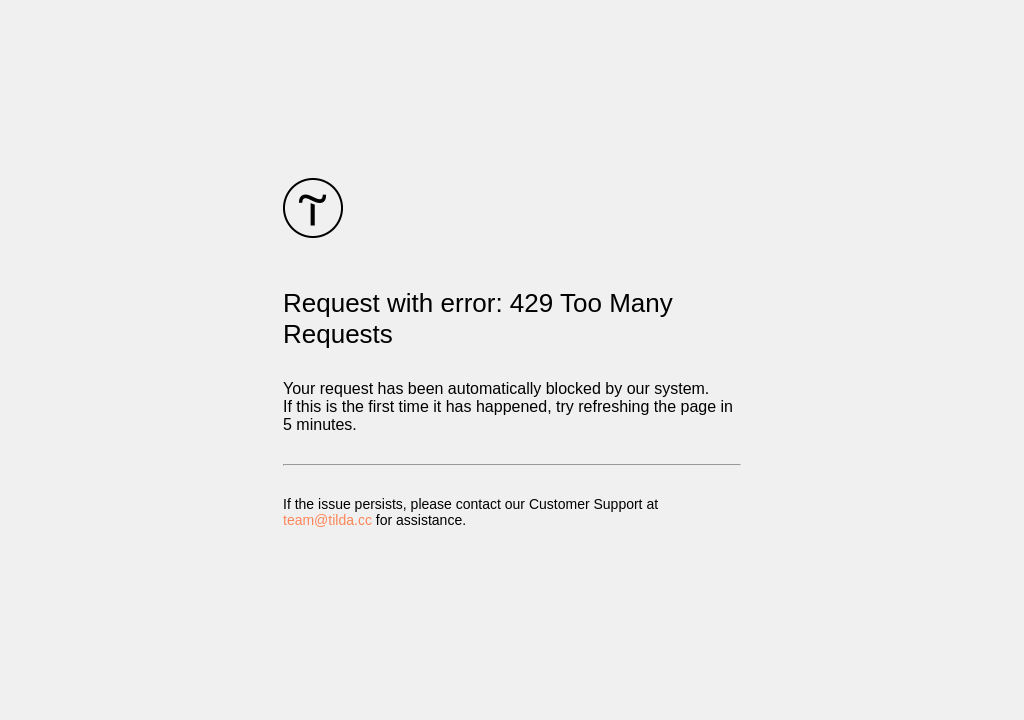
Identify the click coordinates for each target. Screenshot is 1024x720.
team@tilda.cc (327, 520)
